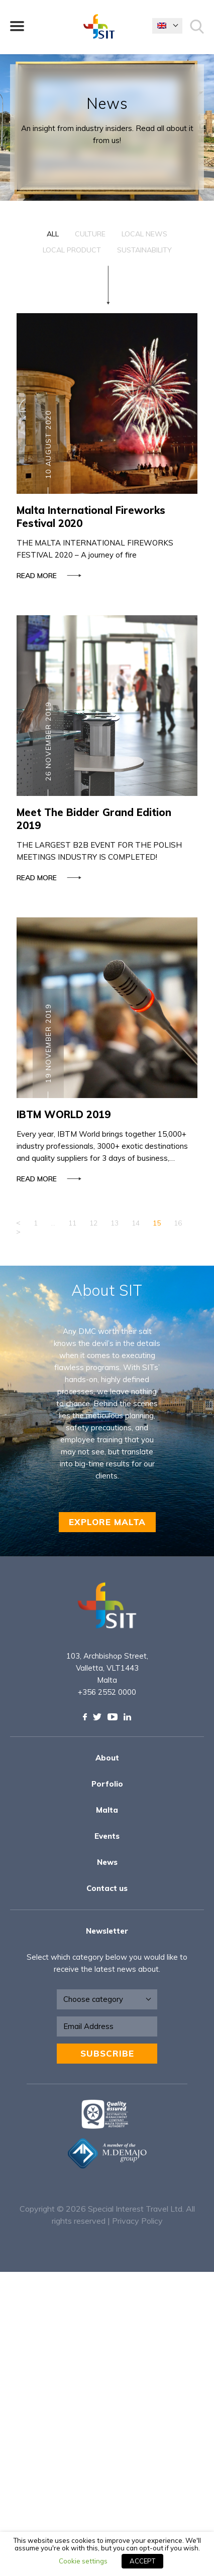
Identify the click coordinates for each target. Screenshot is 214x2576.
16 (178, 1223)
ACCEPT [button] (142, 2561)
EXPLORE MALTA (107, 1522)
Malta (107, 1810)
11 (72, 1223)
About (107, 1757)
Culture (90, 233)
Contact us (107, 1888)
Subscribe (107, 2053)
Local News (144, 233)
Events (107, 1836)
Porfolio (107, 1784)
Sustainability (144, 249)
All (53, 233)
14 (136, 1223)
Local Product (72, 249)
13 (115, 1223)
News (107, 1862)
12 (93, 1223)
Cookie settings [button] (83, 2561)
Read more (47, 575)
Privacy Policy (137, 2221)
